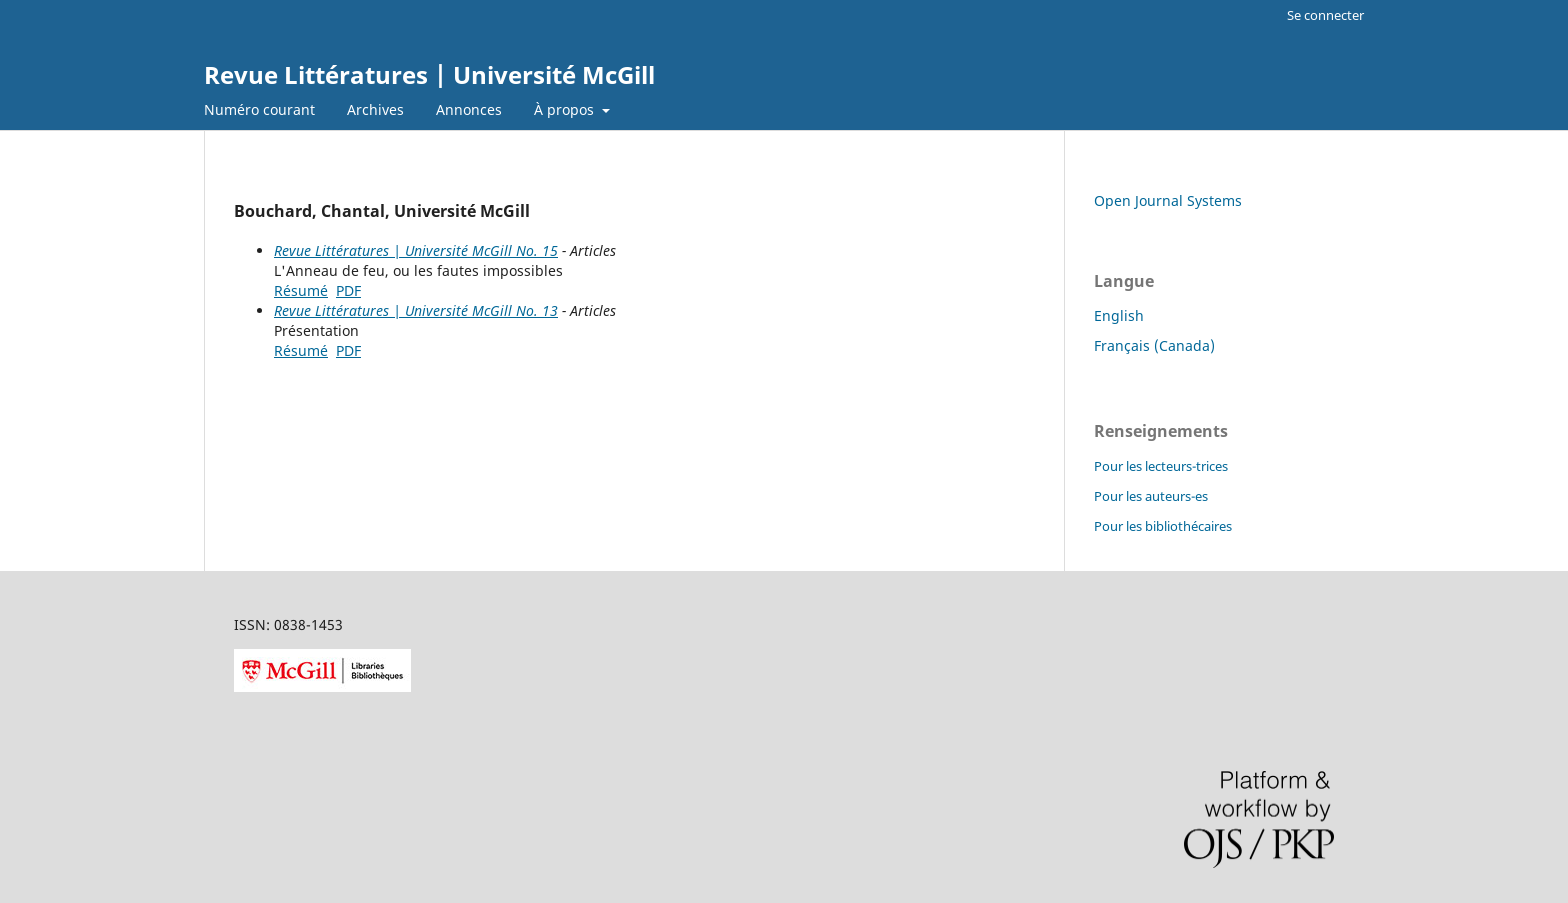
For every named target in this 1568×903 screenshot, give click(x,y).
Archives (375, 109)
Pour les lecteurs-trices (1161, 466)
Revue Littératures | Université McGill (429, 74)
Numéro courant (259, 109)
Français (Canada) (1154, 345)
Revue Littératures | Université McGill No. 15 (416, 250)
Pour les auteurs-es (1151, 496)
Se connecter (1325, 15)
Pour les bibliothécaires (1163, 526)
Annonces (469, 109)
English (1119, 315)
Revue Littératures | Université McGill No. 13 (416, 310)
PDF (348, 290)
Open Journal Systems (1168, 200)
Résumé (301, 290)
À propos (566, 109)
